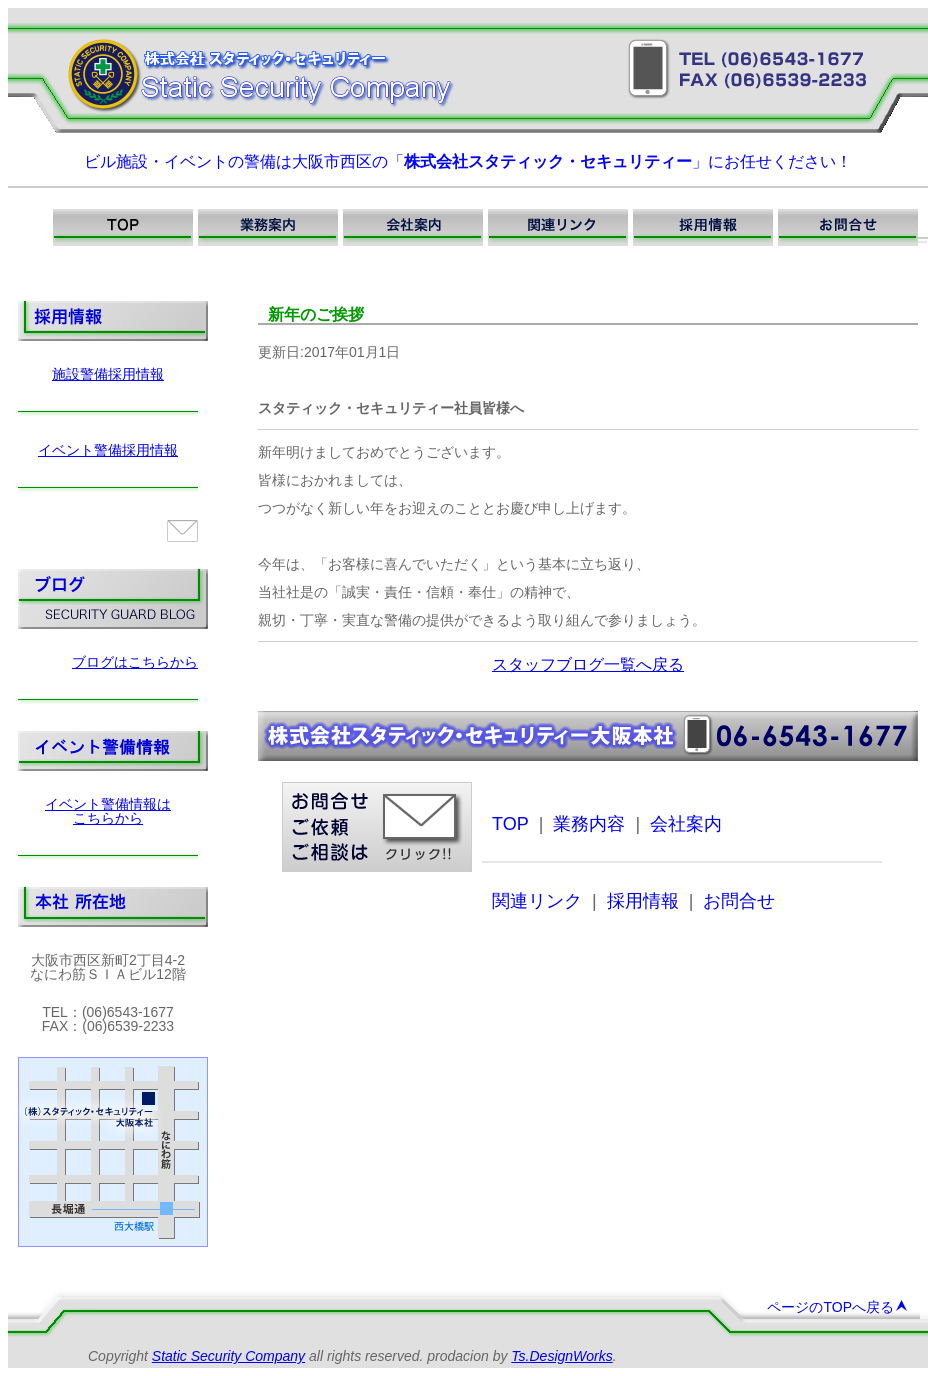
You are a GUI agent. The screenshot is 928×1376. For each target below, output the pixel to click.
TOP (510, 824)
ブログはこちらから (135, 662)
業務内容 (589, 824)
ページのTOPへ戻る (837, 1307)
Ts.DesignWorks (561, 1356)
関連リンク (537, 901)
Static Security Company (228, 1356)
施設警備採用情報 (108, 374)
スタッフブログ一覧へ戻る (588, 664)
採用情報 (643, 901)
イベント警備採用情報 (108, 450)
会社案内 (686, 824)
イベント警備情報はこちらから (108, 811)
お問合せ (739, 901)
